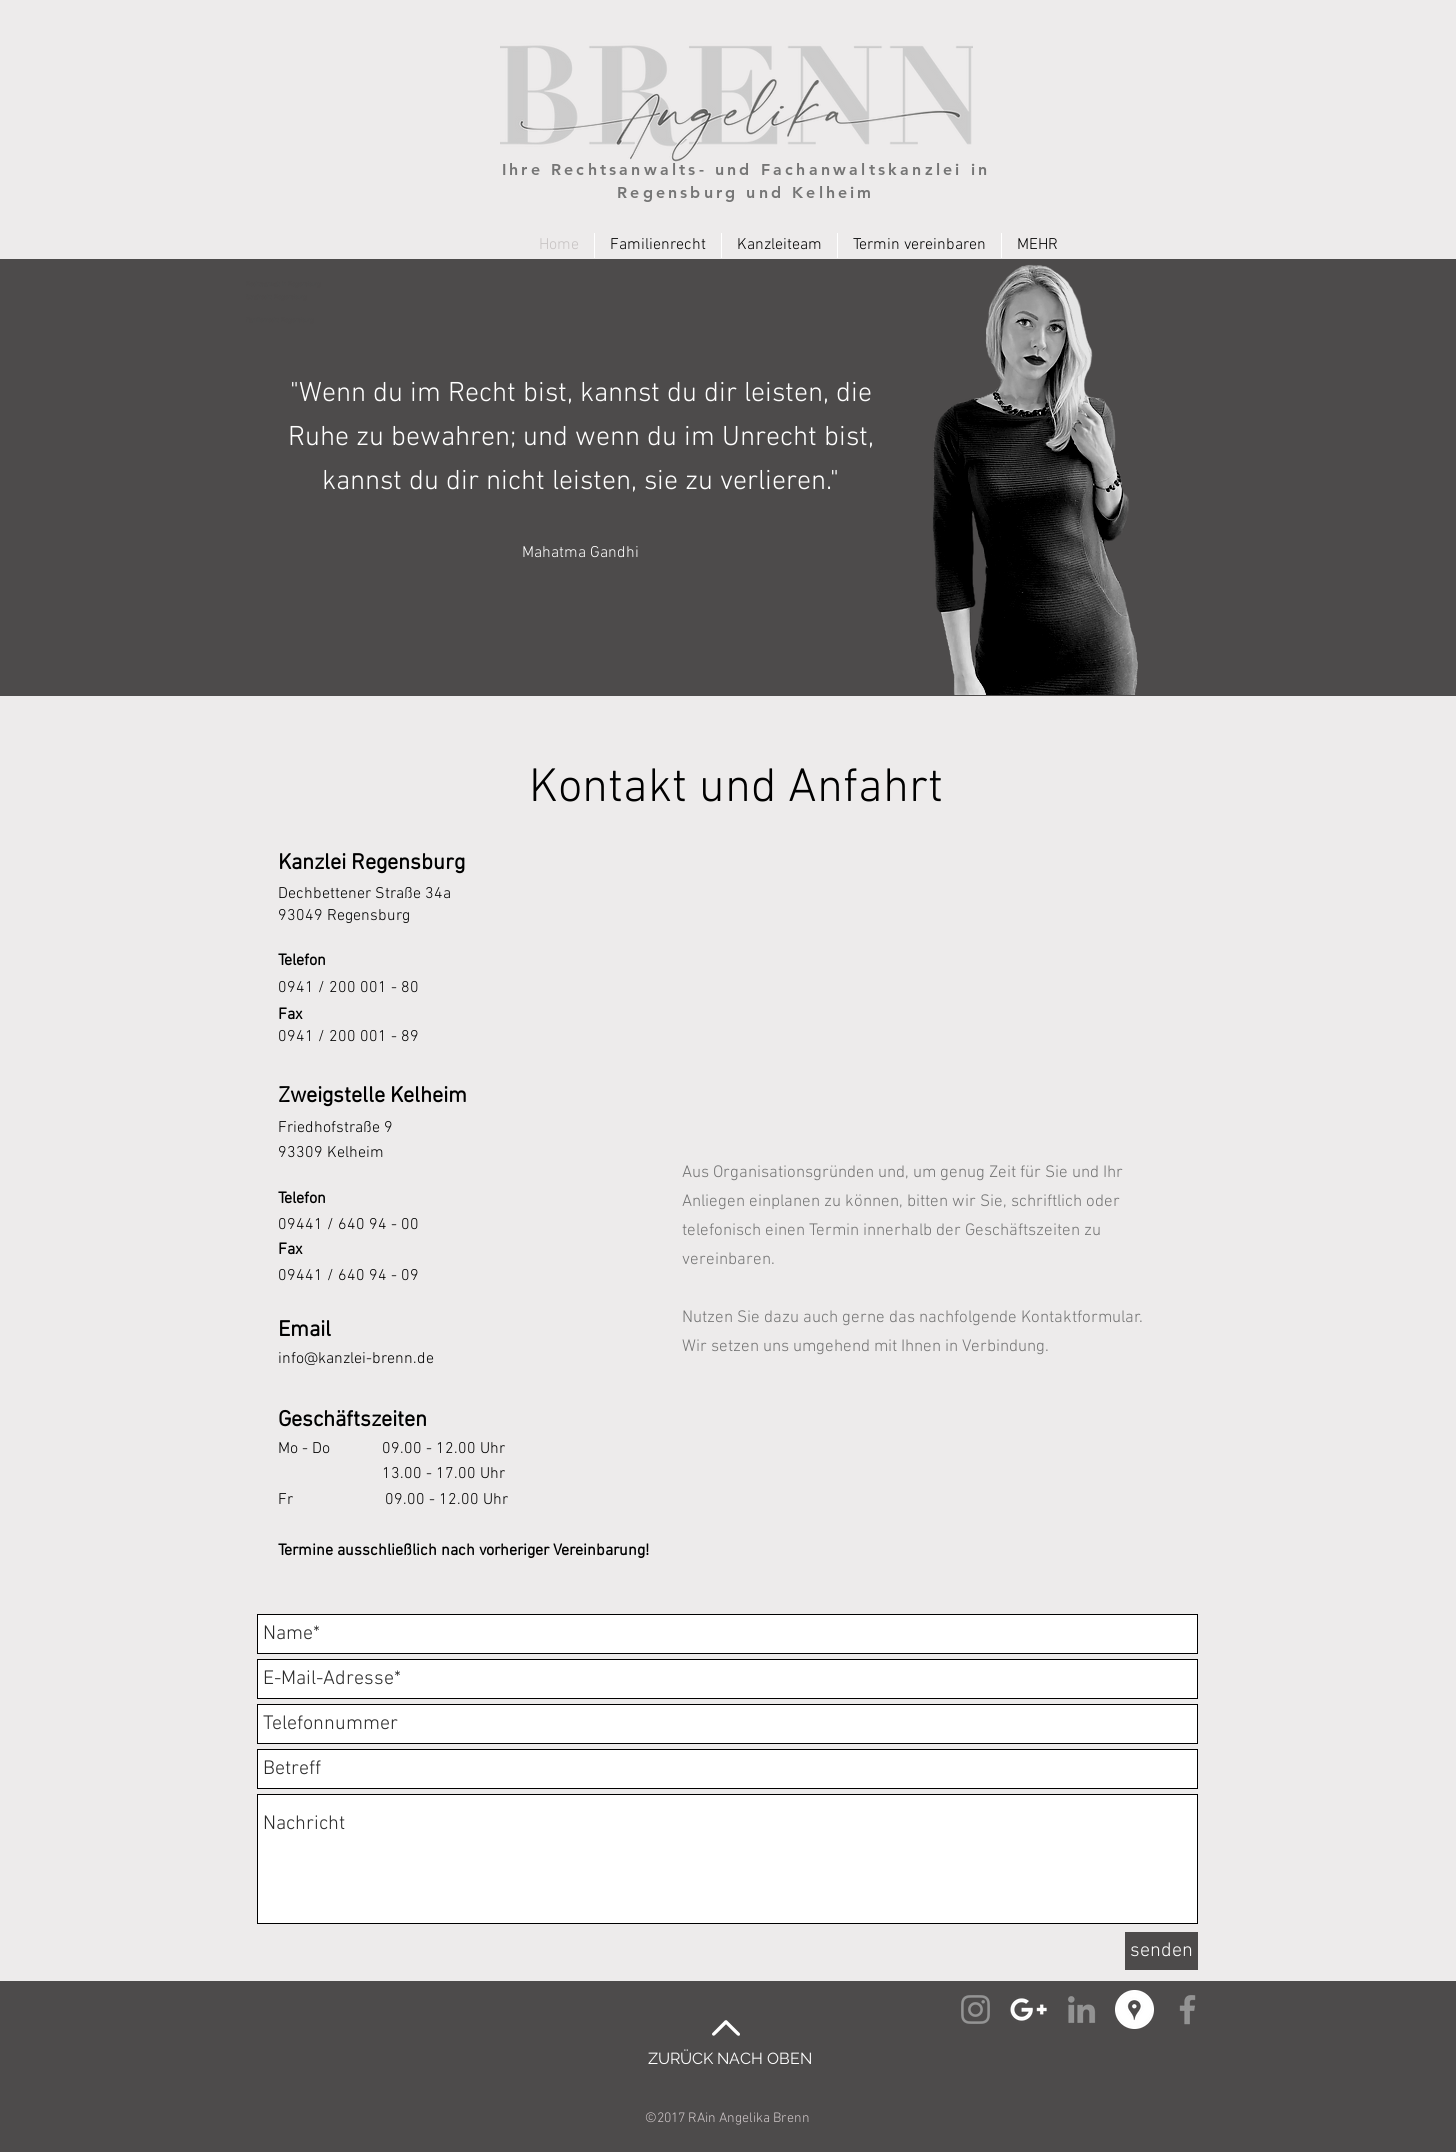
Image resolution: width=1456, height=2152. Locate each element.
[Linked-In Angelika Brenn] (1081, 2009)
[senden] (1161, 1951)
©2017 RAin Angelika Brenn (727, 2118)
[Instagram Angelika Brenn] (975, 2009)
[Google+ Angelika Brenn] (1028, 2009)
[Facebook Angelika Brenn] (1187, 2009)
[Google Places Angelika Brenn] (1134, 2009)
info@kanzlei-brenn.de (356, 1359)
